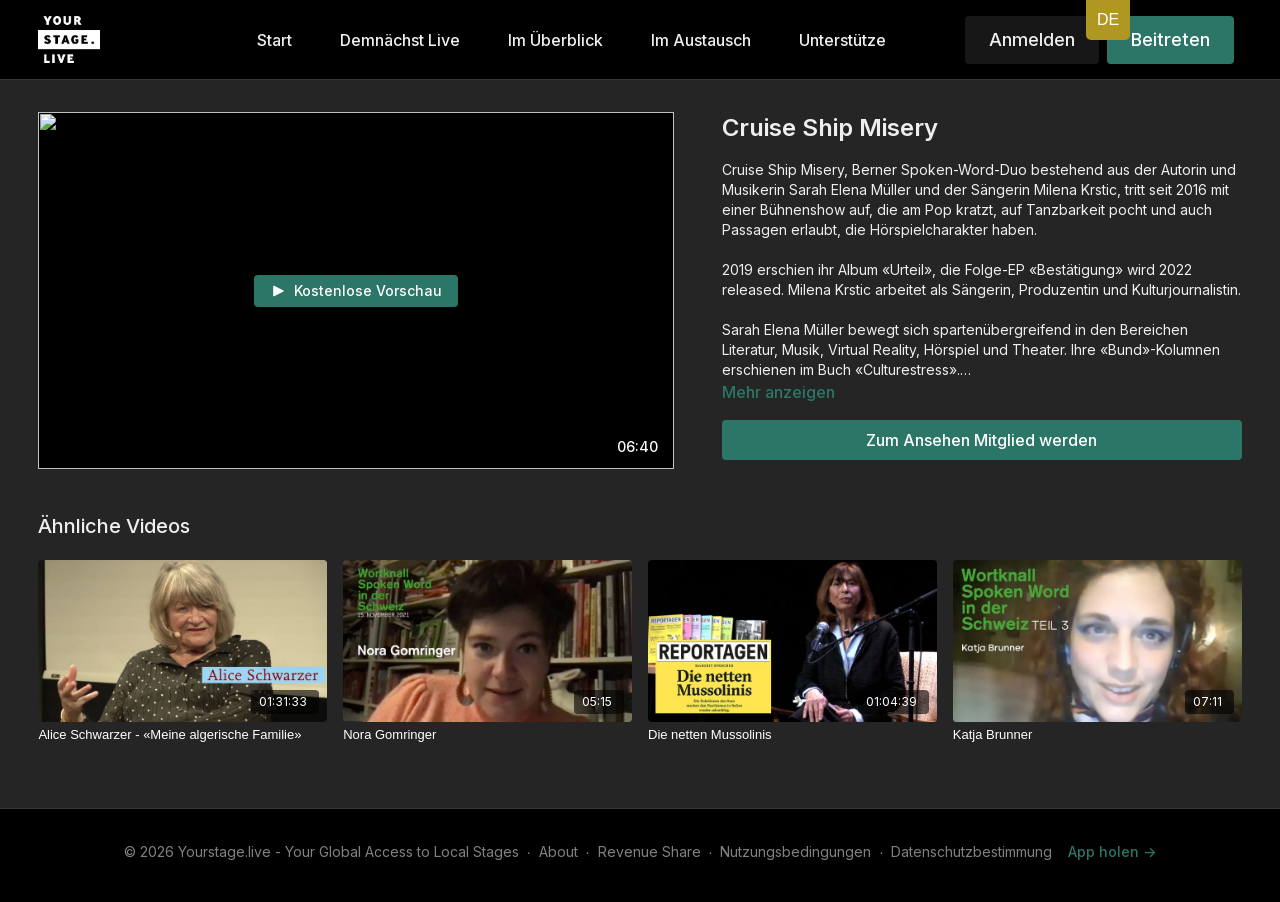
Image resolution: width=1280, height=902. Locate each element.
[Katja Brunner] (1097, 735)
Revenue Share (649, 851)
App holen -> (1112, 851)
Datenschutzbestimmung (971, 851)
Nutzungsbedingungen (795, 851)
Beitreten (1170, 39)
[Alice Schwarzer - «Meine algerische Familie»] (182, 735)
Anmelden (1032, 39)
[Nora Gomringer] (487, 735)
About (558, 851)
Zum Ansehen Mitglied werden (981, 440)
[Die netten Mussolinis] (792, 735)
